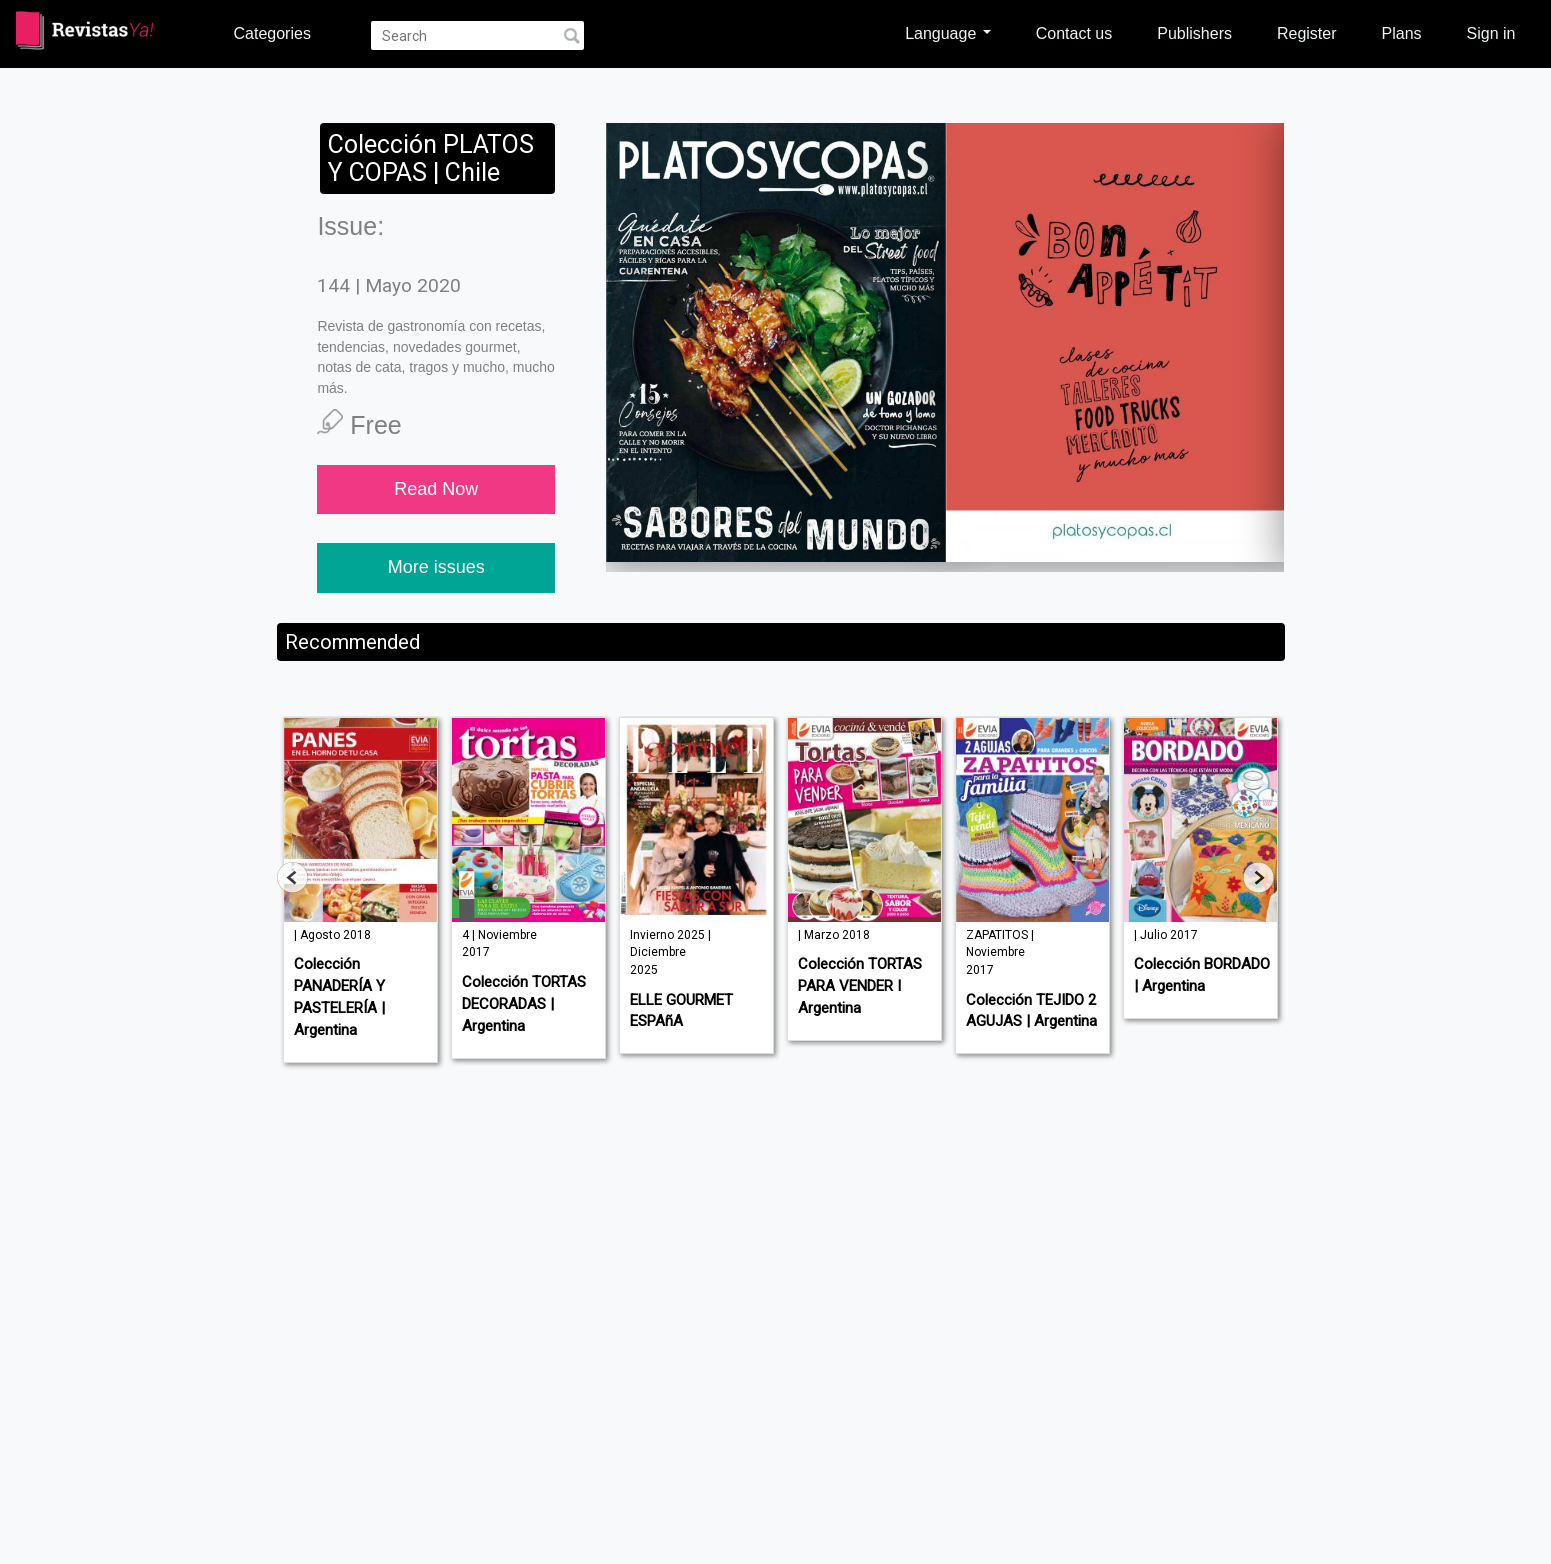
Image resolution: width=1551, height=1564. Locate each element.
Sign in (1491, 33)
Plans (1402, 33)
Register (1307, 33)
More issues (436, 567)
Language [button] (948, 33)
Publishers (1194, 33)
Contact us (1074, 33)
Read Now (436, 489)
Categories (272, 33)
